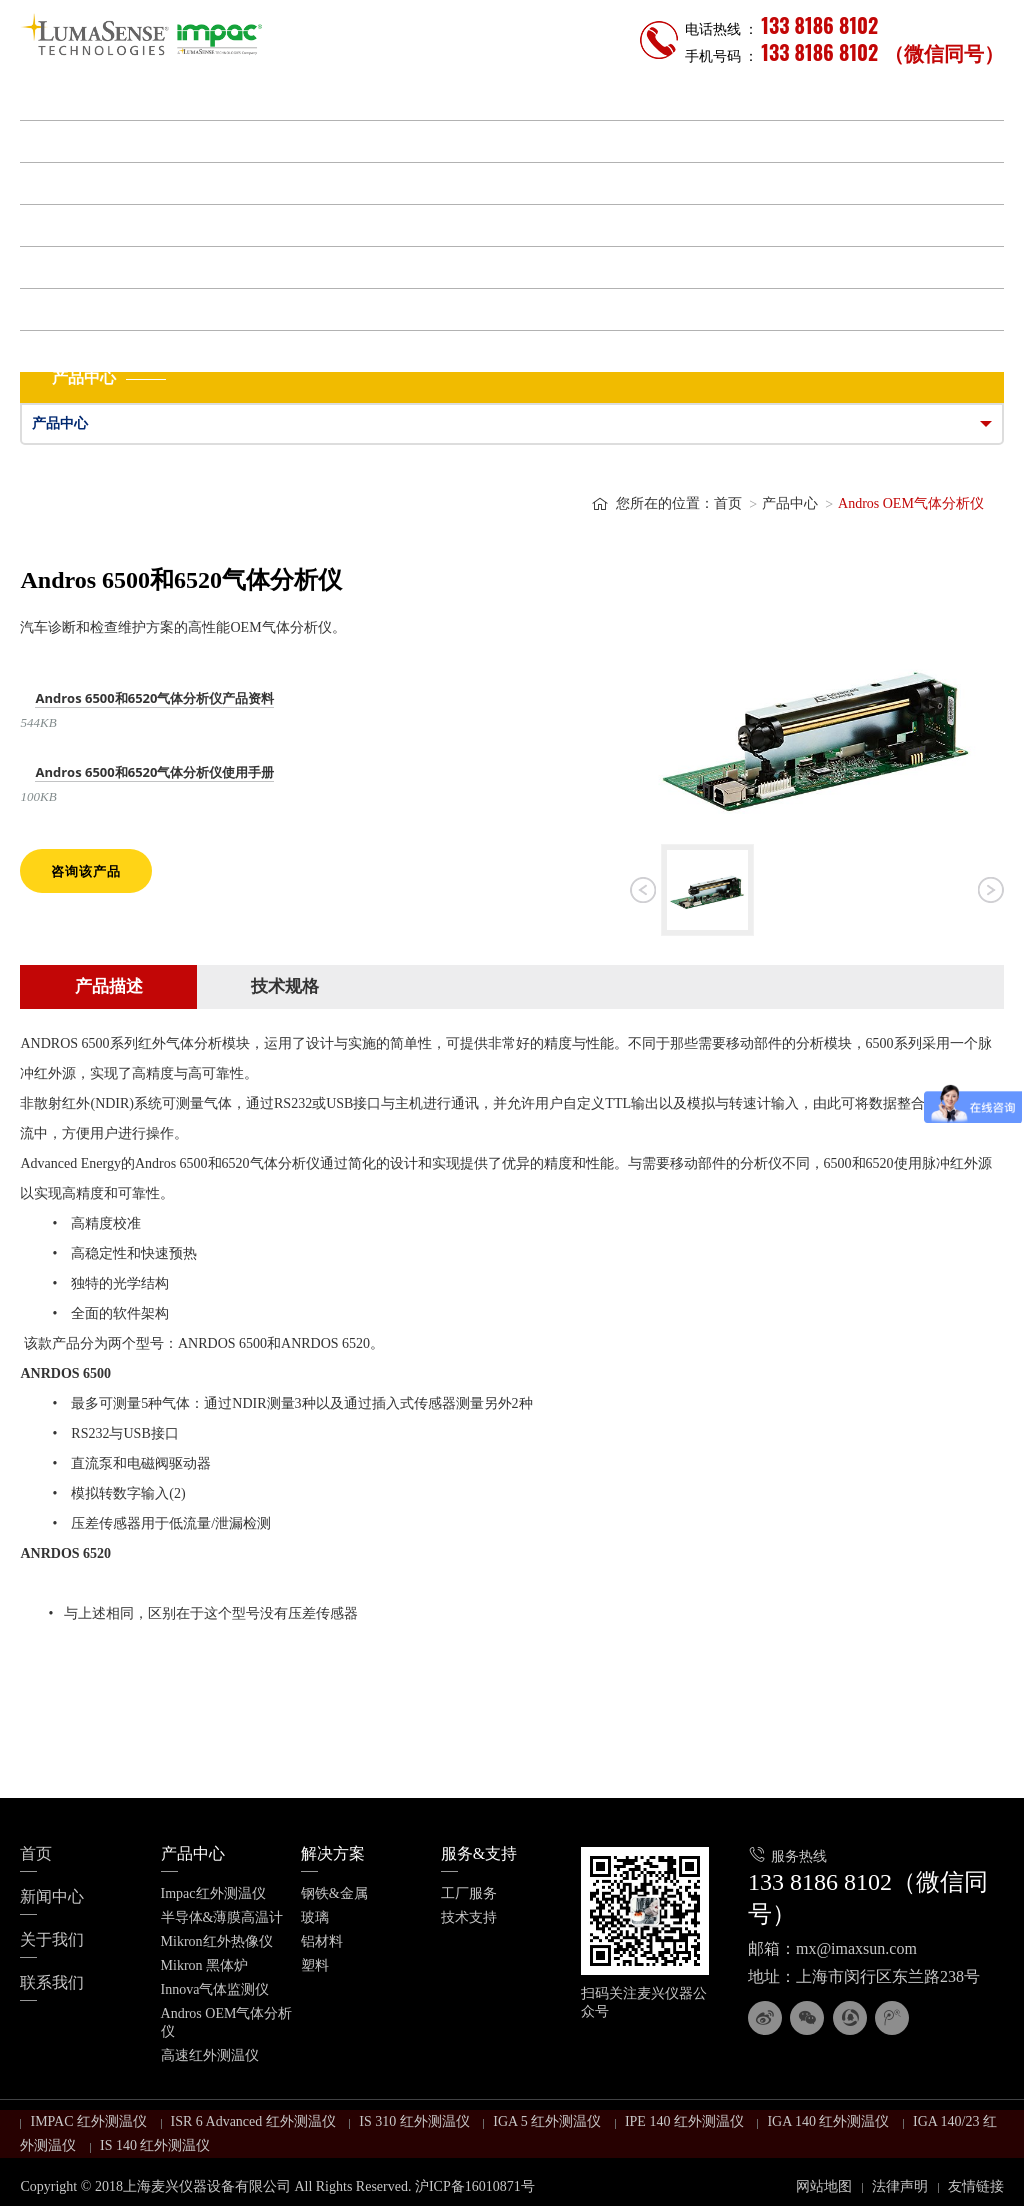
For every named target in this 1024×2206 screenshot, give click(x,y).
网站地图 (824, 2186)
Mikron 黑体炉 (205, 1965)
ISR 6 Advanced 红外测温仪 (253, 2121)
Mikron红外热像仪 (217, 1941)
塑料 (315, 1965)
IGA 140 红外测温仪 (828, 2121)
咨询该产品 (86, 871)
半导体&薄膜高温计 (222, 1917)
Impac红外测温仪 (213, 1893)
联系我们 (62, 351)
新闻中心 (62, 267)
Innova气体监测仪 (215, 1989)
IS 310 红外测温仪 (414, 2121)
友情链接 (976, 2186)
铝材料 (322, 1941)
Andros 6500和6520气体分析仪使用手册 (154, 772)
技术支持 (469, 1917)
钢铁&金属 (334, 1893)
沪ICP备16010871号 (475, 2186)
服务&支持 (68, 225)
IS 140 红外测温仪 (155, 2145)
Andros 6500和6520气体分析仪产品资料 (154, 698)
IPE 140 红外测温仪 (684, 2121)
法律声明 (900, 2186)
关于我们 (62, 309)
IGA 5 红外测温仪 (547, 2121)
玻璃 (315, 1917)
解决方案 (62, 183)
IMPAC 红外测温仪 (88, 2121)
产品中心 (62, 141)
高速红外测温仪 (210, 2055)
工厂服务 (469, 1893)
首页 (46, 99)
